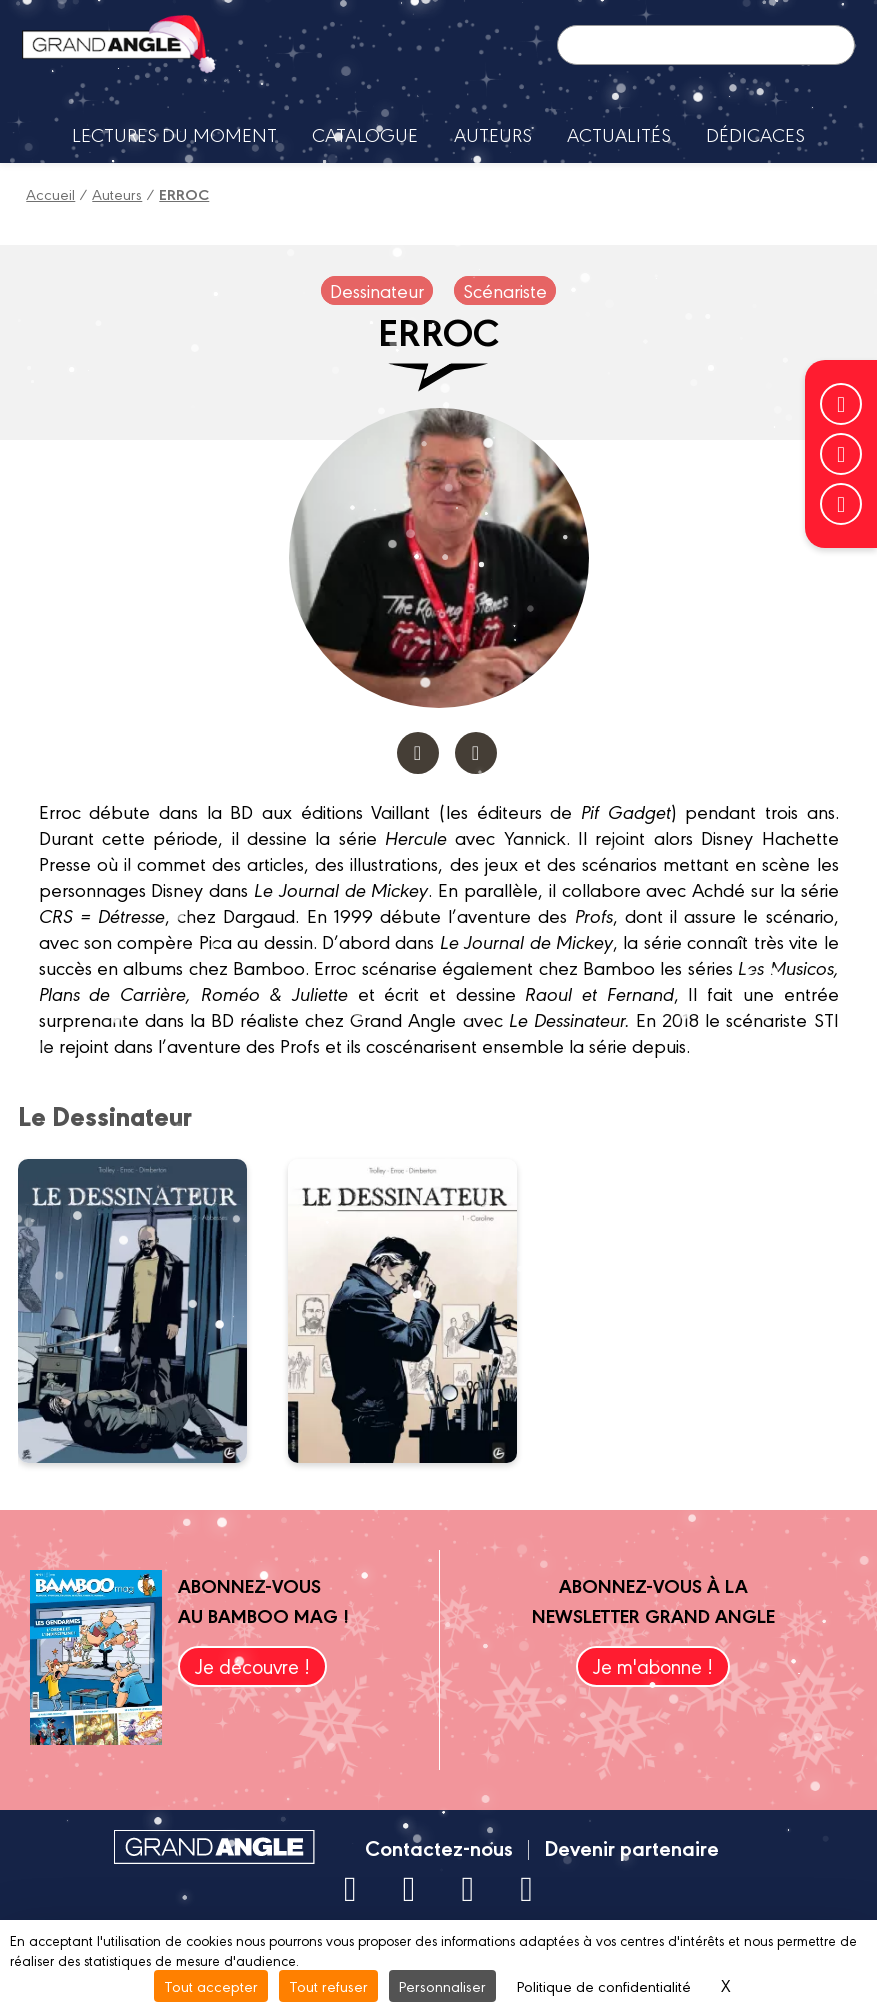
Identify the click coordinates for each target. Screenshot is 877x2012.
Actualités (619, 134)
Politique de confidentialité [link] (604, 1985)
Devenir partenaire (631, 1847)
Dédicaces (755, 134)
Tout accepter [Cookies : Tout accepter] (211, 1985)
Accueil (50, 193)
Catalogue (365, 134)
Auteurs (493, 134)
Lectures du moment (174, 134)
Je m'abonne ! (653, 1665)
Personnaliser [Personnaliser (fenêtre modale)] (442, 1985)
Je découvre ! (252, 1665)
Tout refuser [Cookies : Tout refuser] (328, 1985)
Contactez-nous (439, 1847)
